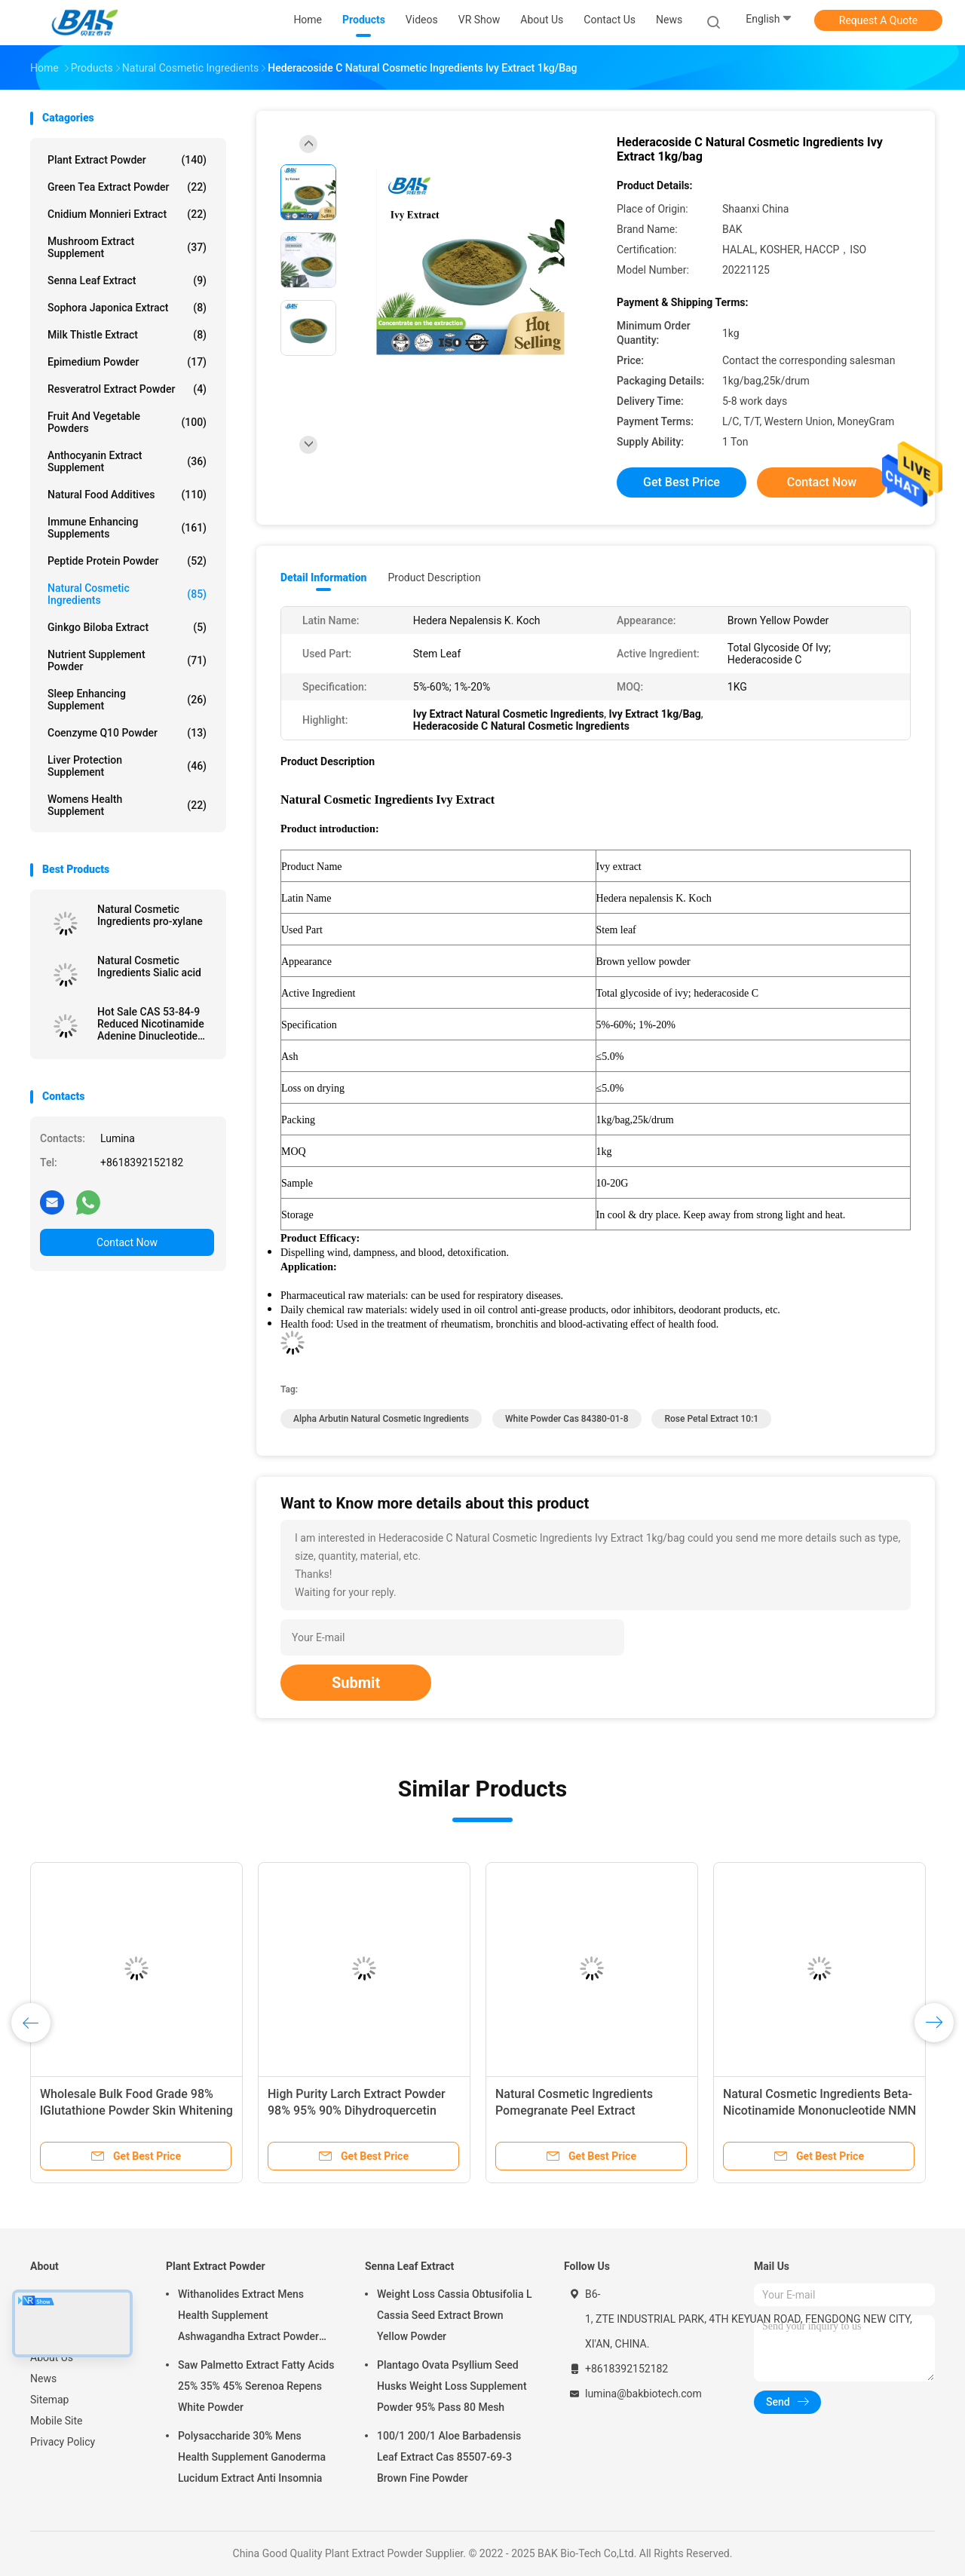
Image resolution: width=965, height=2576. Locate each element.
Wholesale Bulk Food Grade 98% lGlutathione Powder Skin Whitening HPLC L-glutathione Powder (136, 2110)
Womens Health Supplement (127, 805)
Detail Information (323, 577)
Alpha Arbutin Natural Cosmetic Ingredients (381, 1419)
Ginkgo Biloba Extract (127, 627)
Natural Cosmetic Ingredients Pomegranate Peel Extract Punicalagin (574, 2110)
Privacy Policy (62, 2442)
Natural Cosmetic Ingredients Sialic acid (149, 966)
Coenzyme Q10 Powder (127, 732)
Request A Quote (878, 20)
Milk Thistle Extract (127, 334)
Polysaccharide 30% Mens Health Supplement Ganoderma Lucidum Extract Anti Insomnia (252, 2457)
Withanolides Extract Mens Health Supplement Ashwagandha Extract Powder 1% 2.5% (248, 2317)
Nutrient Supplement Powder (127, 660)
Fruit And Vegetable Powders (127, 422)
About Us (51, 2357)
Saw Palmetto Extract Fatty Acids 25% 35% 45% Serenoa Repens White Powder (256, 2386)
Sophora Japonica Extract (127, 307)
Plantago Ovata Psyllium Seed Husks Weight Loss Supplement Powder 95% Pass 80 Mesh (452, 2386)
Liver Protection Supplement (127, 766)
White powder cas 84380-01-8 (567, 1419)
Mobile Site (56, 2421)
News (43, 2378)
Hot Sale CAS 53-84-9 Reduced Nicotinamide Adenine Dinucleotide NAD (150, 1024)
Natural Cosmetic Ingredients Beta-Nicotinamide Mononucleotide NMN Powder (819, 2110)
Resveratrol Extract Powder (127, 389)
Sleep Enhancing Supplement (127, 700)
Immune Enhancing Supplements (127, 528)
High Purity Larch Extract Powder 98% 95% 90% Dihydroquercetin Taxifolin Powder (357, 2110)
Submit (356, 1683)
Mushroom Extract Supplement (127, 247)
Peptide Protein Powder (127, 560)
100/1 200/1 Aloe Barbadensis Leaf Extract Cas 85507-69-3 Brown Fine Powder (449, 2457)
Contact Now (127, 1242)
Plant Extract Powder (127, 159)
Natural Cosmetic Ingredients (127, 594)
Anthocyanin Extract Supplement (127, 461)
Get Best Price (681, 482)
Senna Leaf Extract (127, 280)
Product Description (434, 577)
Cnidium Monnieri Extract (127, 214)
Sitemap (49, 2400)
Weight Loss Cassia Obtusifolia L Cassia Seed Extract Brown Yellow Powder (454, 2315)
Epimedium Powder (127, 361)
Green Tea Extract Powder (127, 187)
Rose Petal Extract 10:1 (711, 1419)
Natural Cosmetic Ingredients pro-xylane (150, 915)
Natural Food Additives (127, 494)
